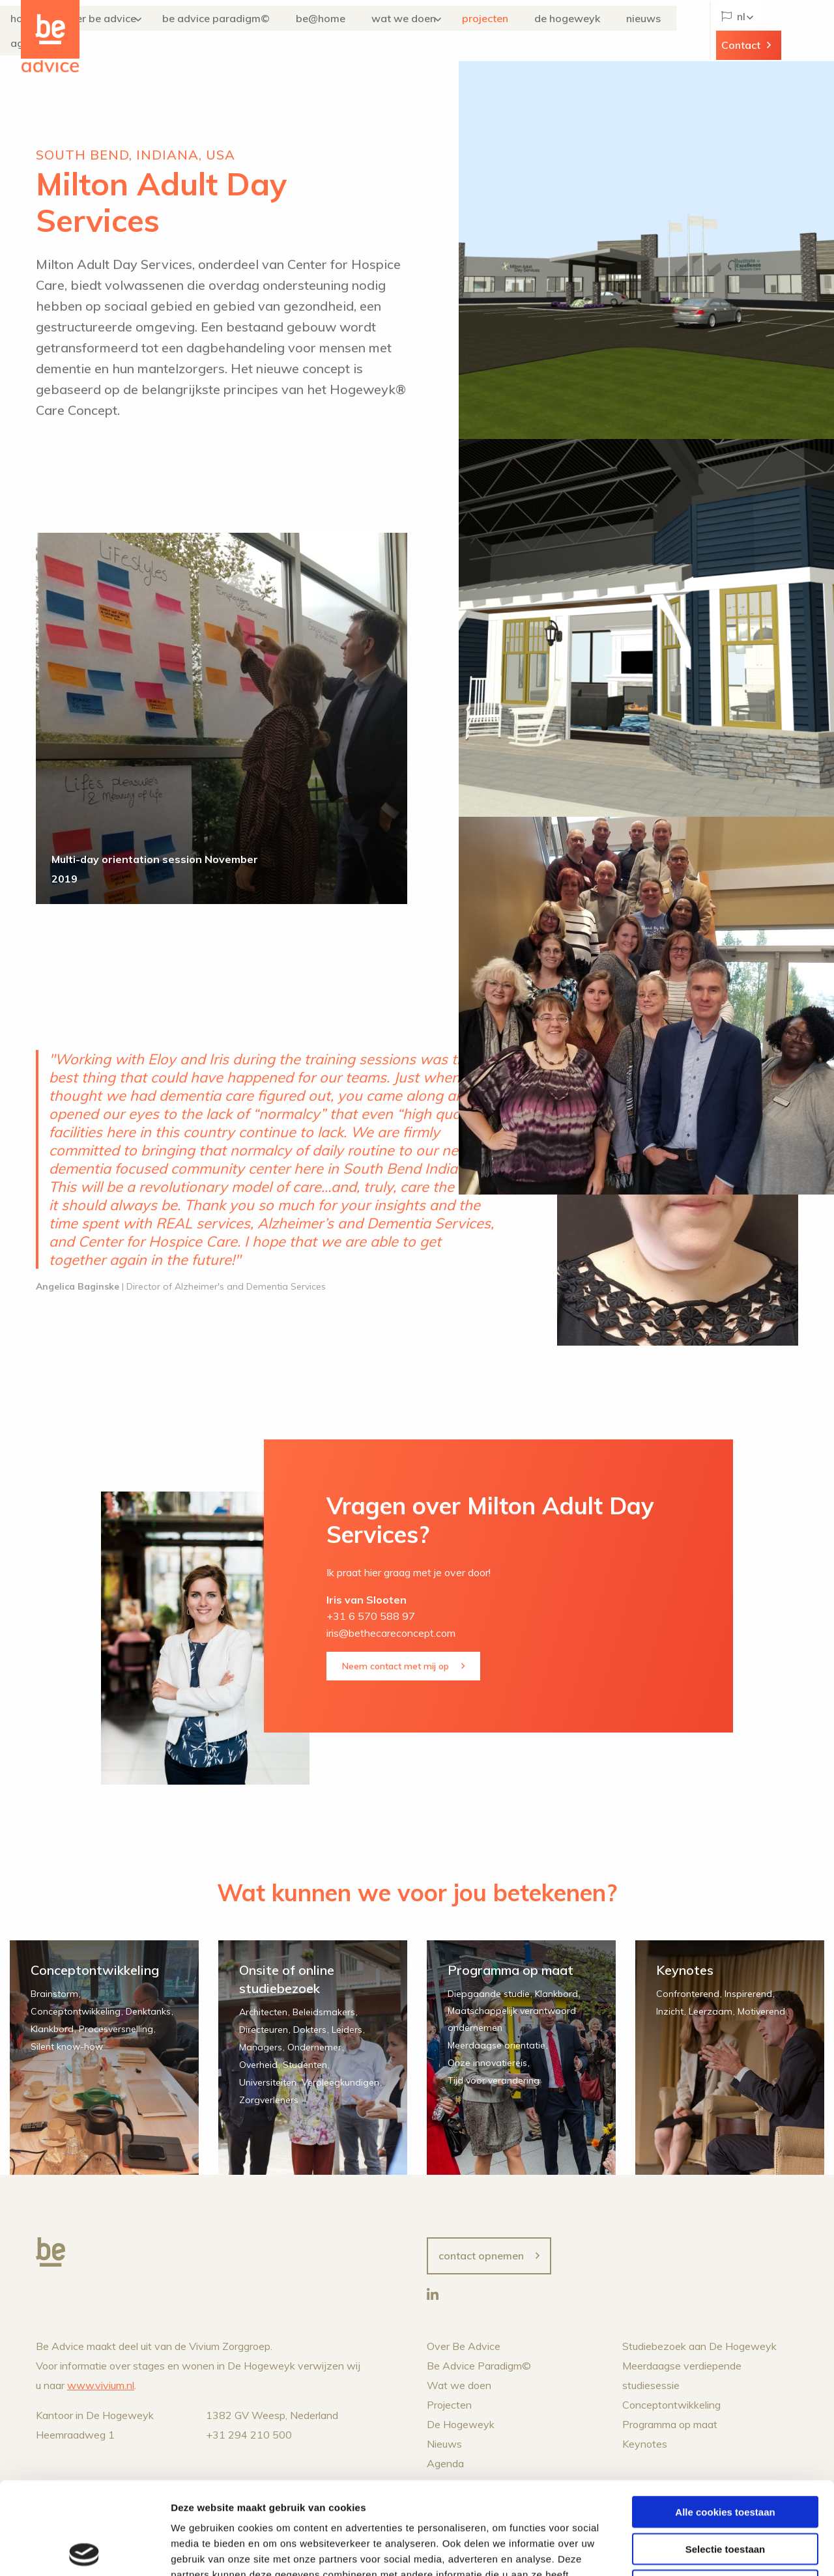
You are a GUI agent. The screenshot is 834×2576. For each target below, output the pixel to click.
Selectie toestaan (725, 2456)
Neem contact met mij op (395, 1666)
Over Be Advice (150, 30)
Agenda (676, 30)
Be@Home (350, 30)
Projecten (493, 30)
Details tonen (704, 2550)
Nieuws (631, 30)
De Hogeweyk (572, 30)
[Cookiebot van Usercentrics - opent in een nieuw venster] (84, 2550)
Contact (783, 30)
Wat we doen (415, 30)
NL (727, 30)
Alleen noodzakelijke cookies (725, 2492)
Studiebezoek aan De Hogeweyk (699, 2346)
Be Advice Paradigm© (263, 30)
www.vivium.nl (100, 2385)
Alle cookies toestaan (725, 2419)
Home (92, 30)
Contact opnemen (481, 2255)
